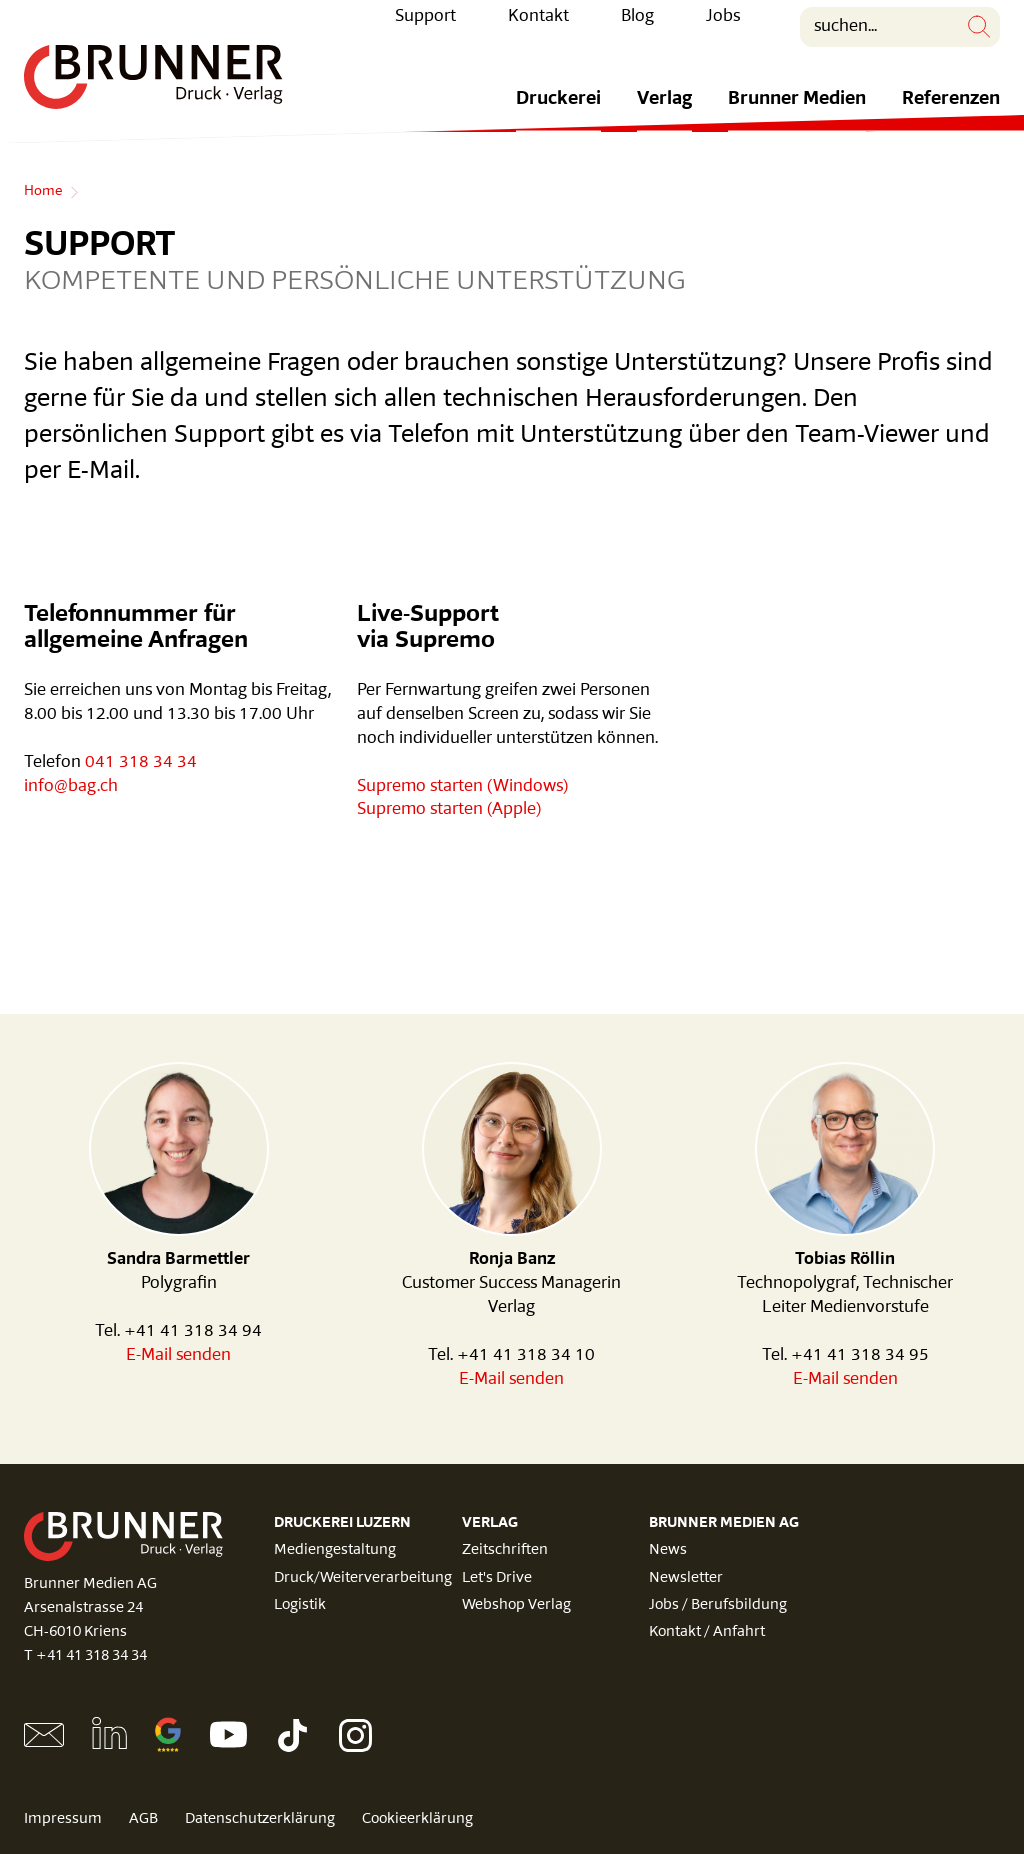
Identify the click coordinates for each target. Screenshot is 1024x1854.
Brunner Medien (797, 114)
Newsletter (686, 1578)
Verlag (664, 114)
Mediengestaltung (335, 1550)
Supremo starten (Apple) (449, 809)
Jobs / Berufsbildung (718, 1605)
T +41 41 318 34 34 (85, 1656)
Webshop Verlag (516, 1605)
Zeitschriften (505, 1550)
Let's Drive (497, 1578)
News (668, 1550)
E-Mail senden (178, 1355)
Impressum (63, 1819)
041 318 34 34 (141, 762)
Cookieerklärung (417, 1819)
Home (43, 192)
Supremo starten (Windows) (462, 786)
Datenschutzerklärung (260, 1819)
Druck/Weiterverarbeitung (363, 1578)
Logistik (300, 1605)
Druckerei (558, 114)
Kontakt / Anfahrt (707, 1632)
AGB (143, 1819)
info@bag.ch (71, 786)
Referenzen (951, 114)
